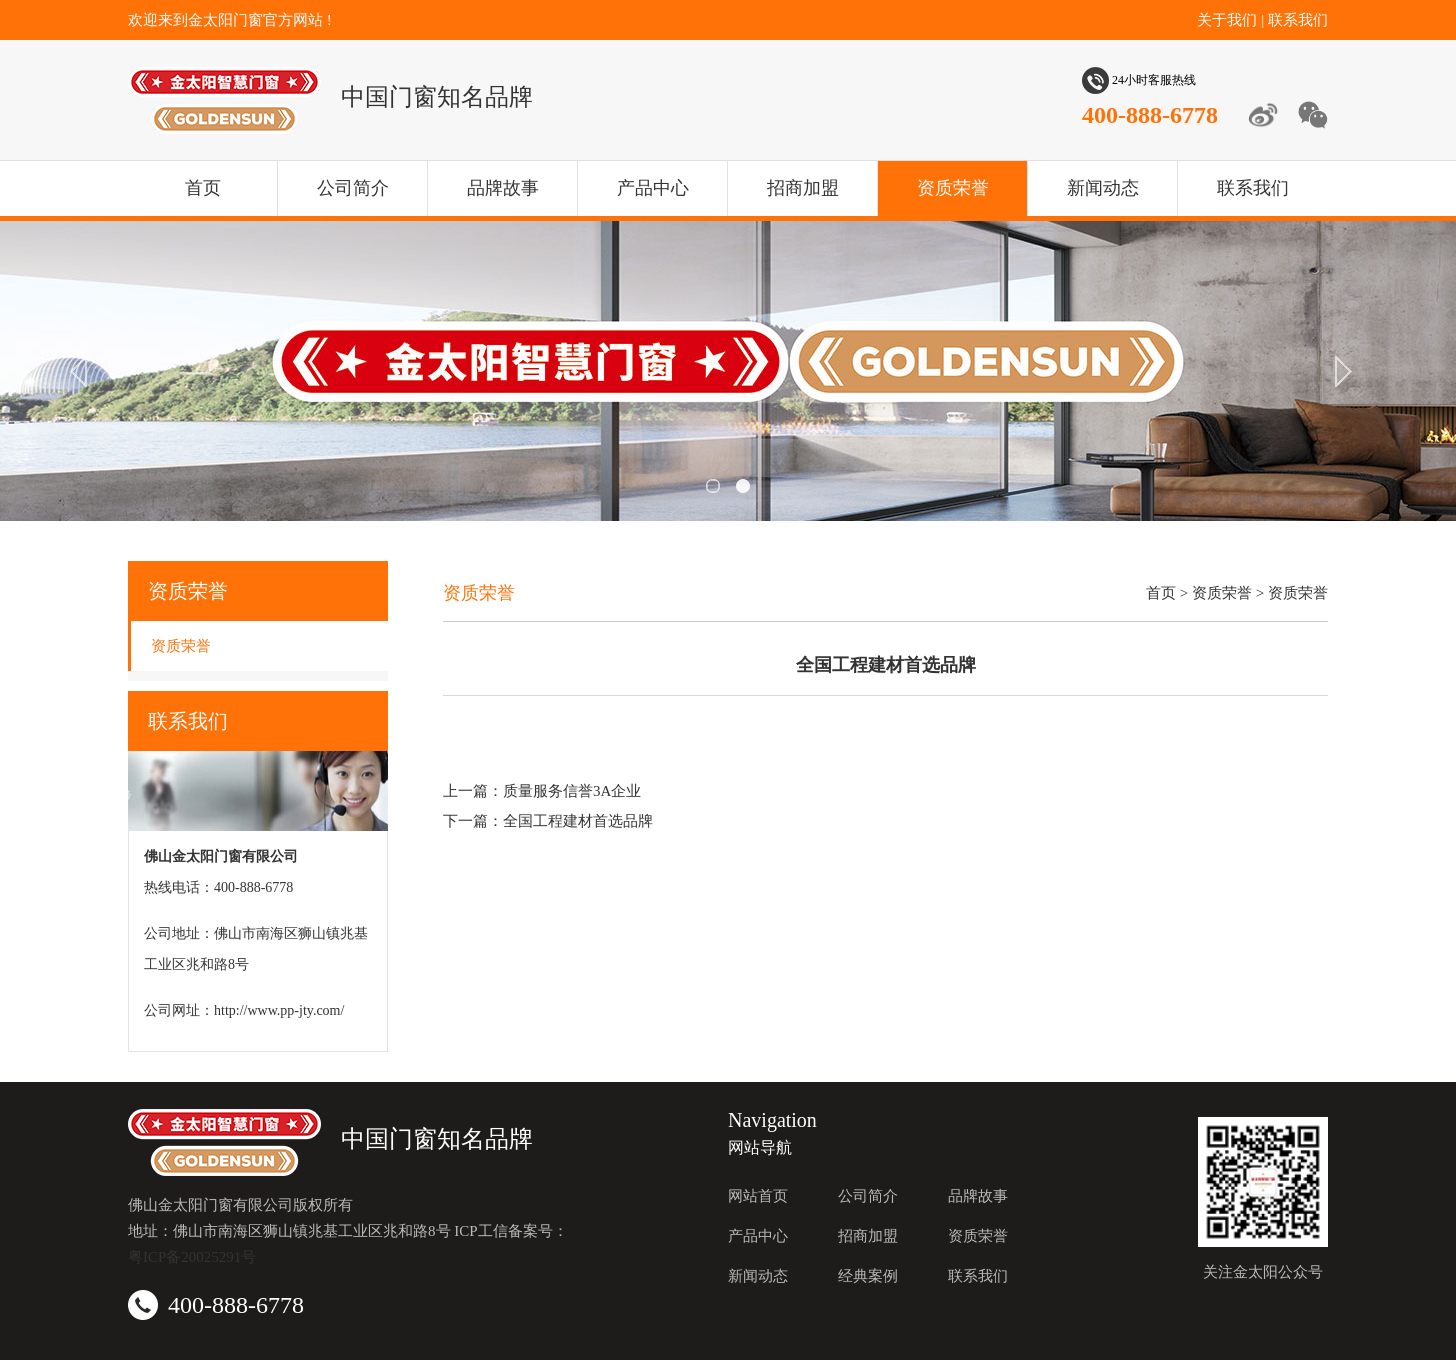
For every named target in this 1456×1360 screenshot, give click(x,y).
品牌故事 (503, 188)
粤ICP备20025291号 (192, 1257)
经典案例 (868, 1276)
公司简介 (353, 188)
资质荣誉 (953, 188)
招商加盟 (803, 188)
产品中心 (653, 188)
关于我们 (1227, 20)
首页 (203, 188)
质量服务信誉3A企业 (572, 791)
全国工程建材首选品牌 (578, 821)
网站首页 (758, 1196)
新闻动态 (1103, 188)
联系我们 (1298, 20)
